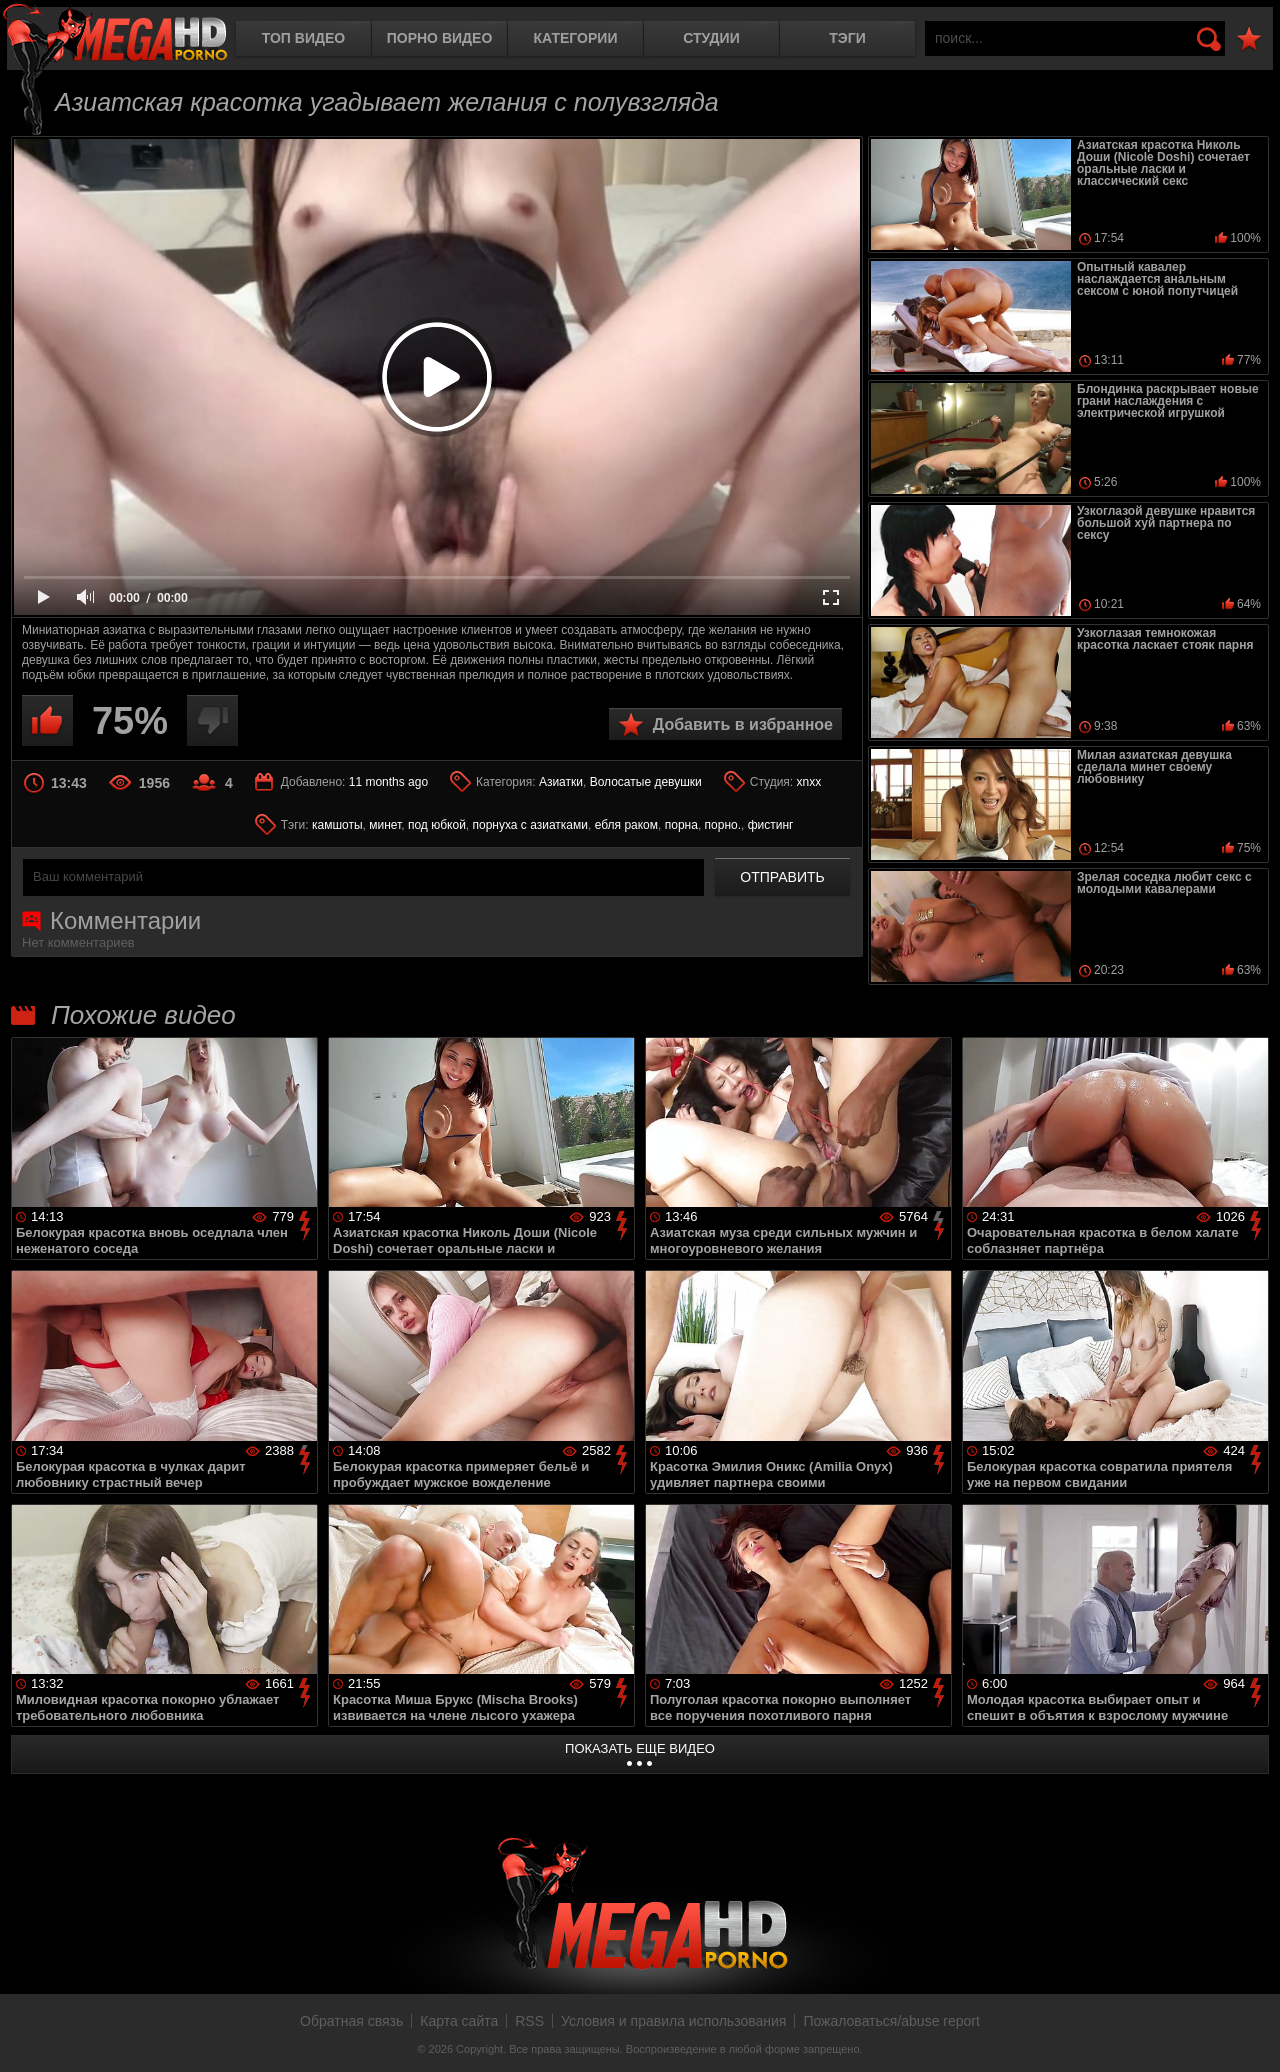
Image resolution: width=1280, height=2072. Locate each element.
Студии (711, 38)
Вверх (1250, 2035)
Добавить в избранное (743, 724)
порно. (723, 825)
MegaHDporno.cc (115, 34)
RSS (529, 2021)
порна (681, 825)
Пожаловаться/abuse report (891, 2021)
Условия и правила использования (673, 2021)
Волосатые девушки (646, 782)
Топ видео (303, 38)
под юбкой (437, 825)
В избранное (1249, 39)
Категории (576, 38)
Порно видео (440, 38)
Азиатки (561, 782)
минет (385, 825)
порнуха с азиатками (530, 825)
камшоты (337, 825)
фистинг (771, 825)
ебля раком (626, 825)
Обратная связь (351, 2021)
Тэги (847, 38)
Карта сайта (459, 2021)
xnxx (809, 782)
